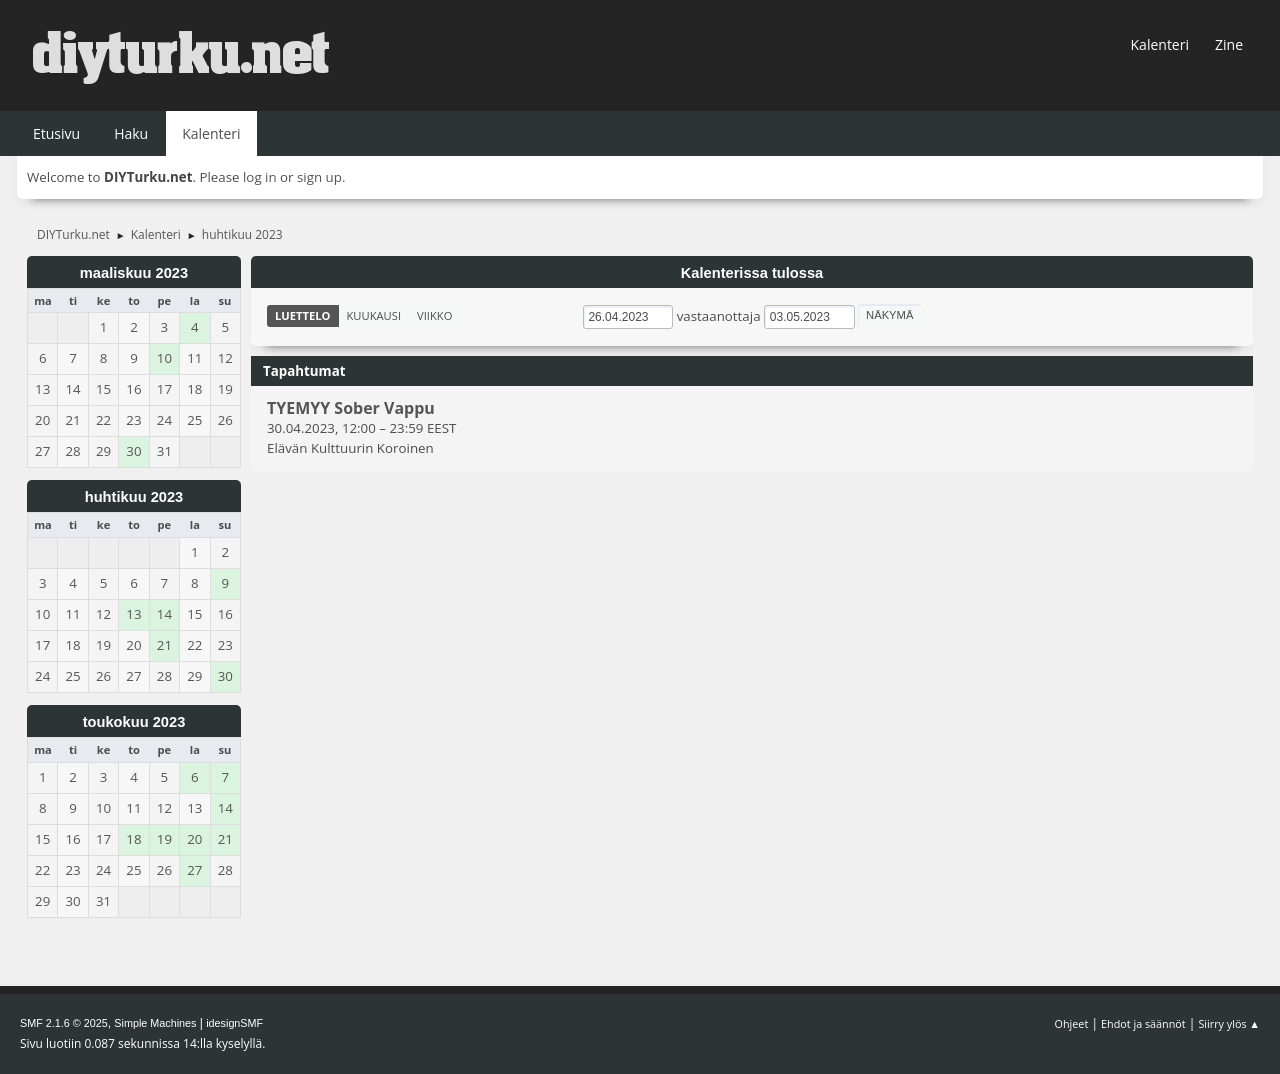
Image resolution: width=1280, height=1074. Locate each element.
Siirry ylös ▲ (1229, 1023)
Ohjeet (1072, 1023)
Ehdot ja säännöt (1143, 1023)
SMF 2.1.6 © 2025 (64, 1023)
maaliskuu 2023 (134, 273)
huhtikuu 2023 (134, 497)
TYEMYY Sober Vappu (351, 409)
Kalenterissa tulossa (752, 273)
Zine (1229, 44)
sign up (319, 177)
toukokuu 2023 (134, 722)
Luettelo (303, 315)
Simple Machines (155, 1023)
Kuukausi (374, 315)
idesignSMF (234, 1023)
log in (260, 177)
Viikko (434, 315)
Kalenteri (1160, 44)
